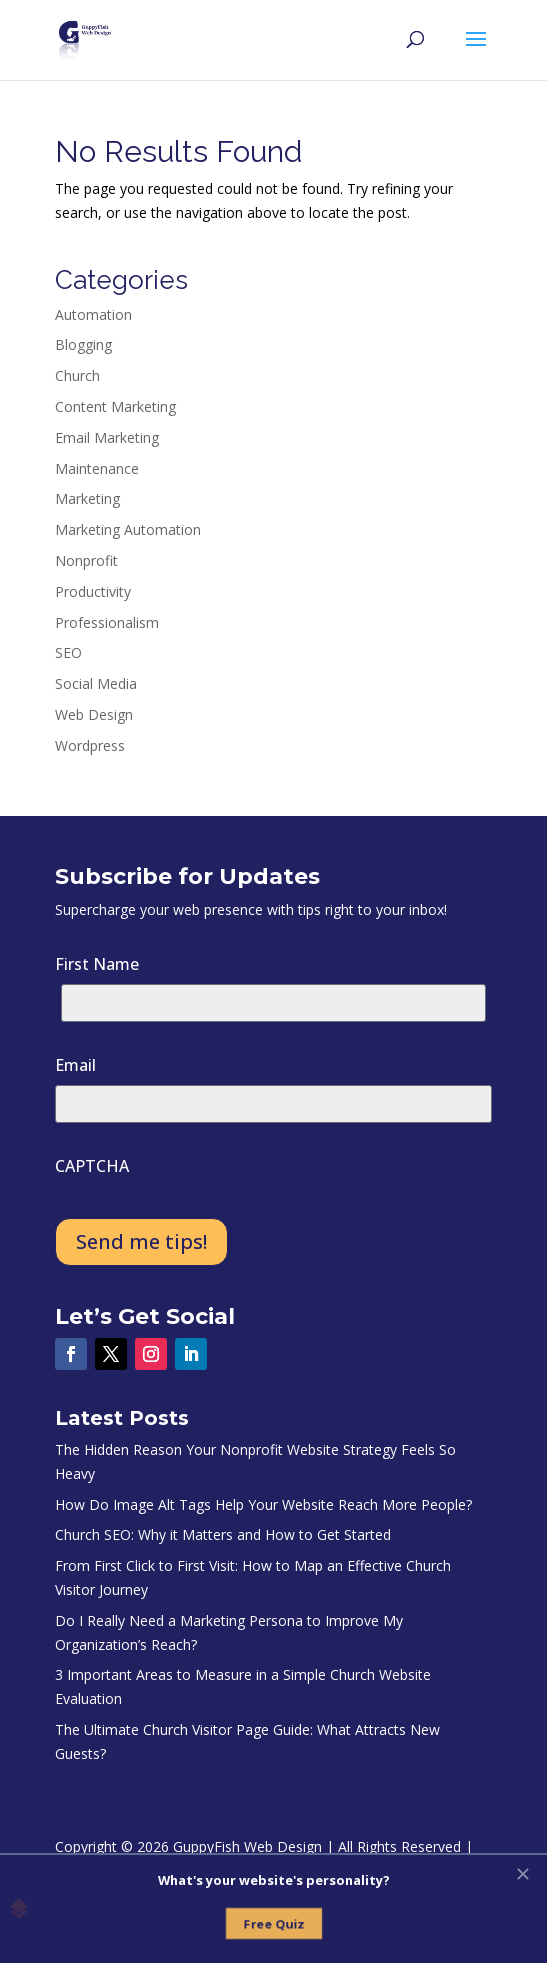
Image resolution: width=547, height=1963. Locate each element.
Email (75, 1065)
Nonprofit (86, 560)
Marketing (87, 498)
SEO (68, 652)
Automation (93, 314)
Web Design (94, 714)
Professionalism (107, 622)
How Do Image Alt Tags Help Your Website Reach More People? (263, 1504)
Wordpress (90, 745)
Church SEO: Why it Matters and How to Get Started (223, 1534)
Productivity (93, 591)
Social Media (96, 683)
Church (77, 375)
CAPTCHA (92, 1166)
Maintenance (97, 468)
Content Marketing (115, 406)
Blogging (83, 344)
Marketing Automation (128, 529)
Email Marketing (107, 437)
